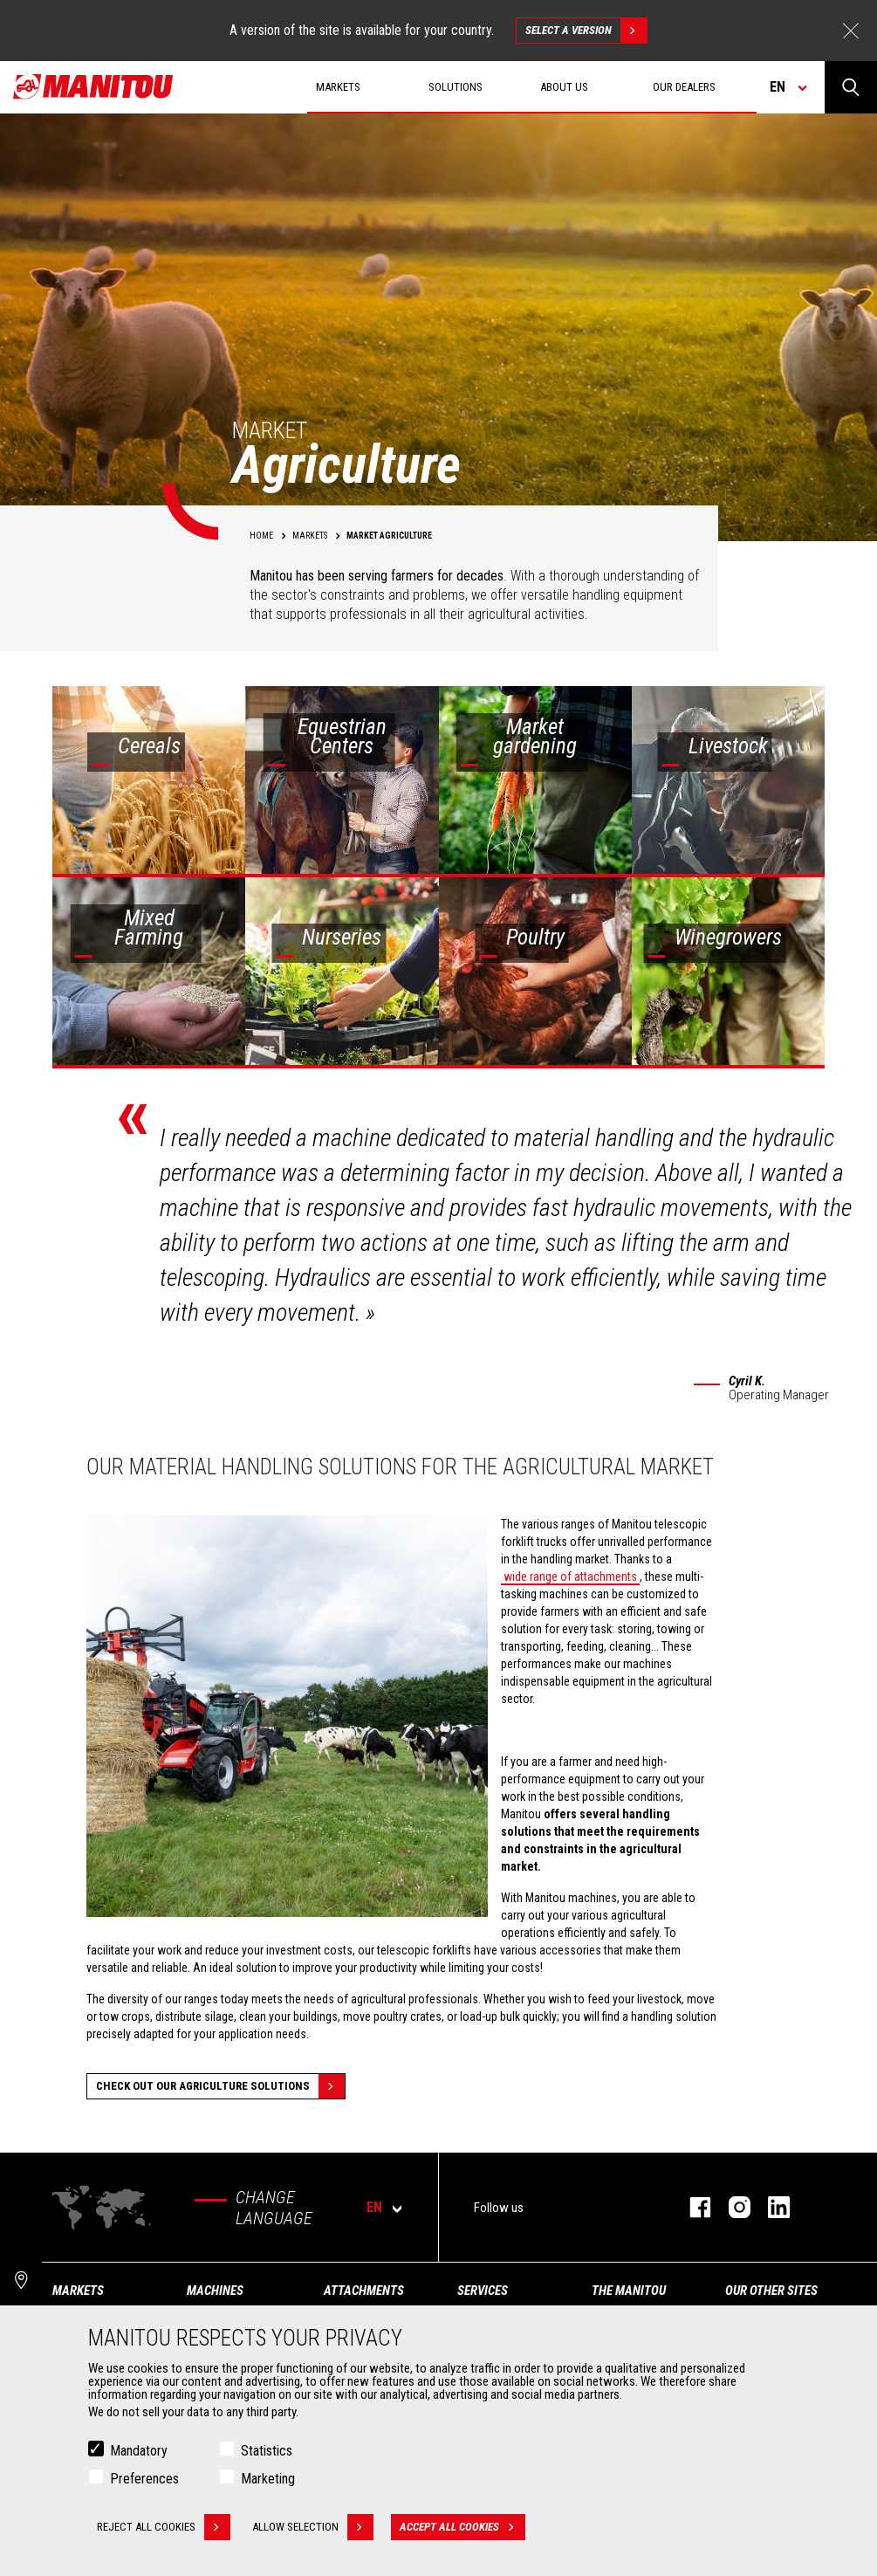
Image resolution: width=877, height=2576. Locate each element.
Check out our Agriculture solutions (220, 2086)
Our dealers (684, 86)
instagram (730, 2207)
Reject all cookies (163, 2528)
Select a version (586, 30)
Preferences (144, 2479)
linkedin (770, 2207)
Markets (78, 2290)
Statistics (266, 2451)
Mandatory (139, 2451)
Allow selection (312, 2528)
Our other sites (771, 2290)
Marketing (268, 2479)
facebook (691, 2207)
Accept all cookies (462, 2528)
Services (482, 2290)
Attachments (364, 2290)
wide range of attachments (570, 1576)
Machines (215, 2290)
